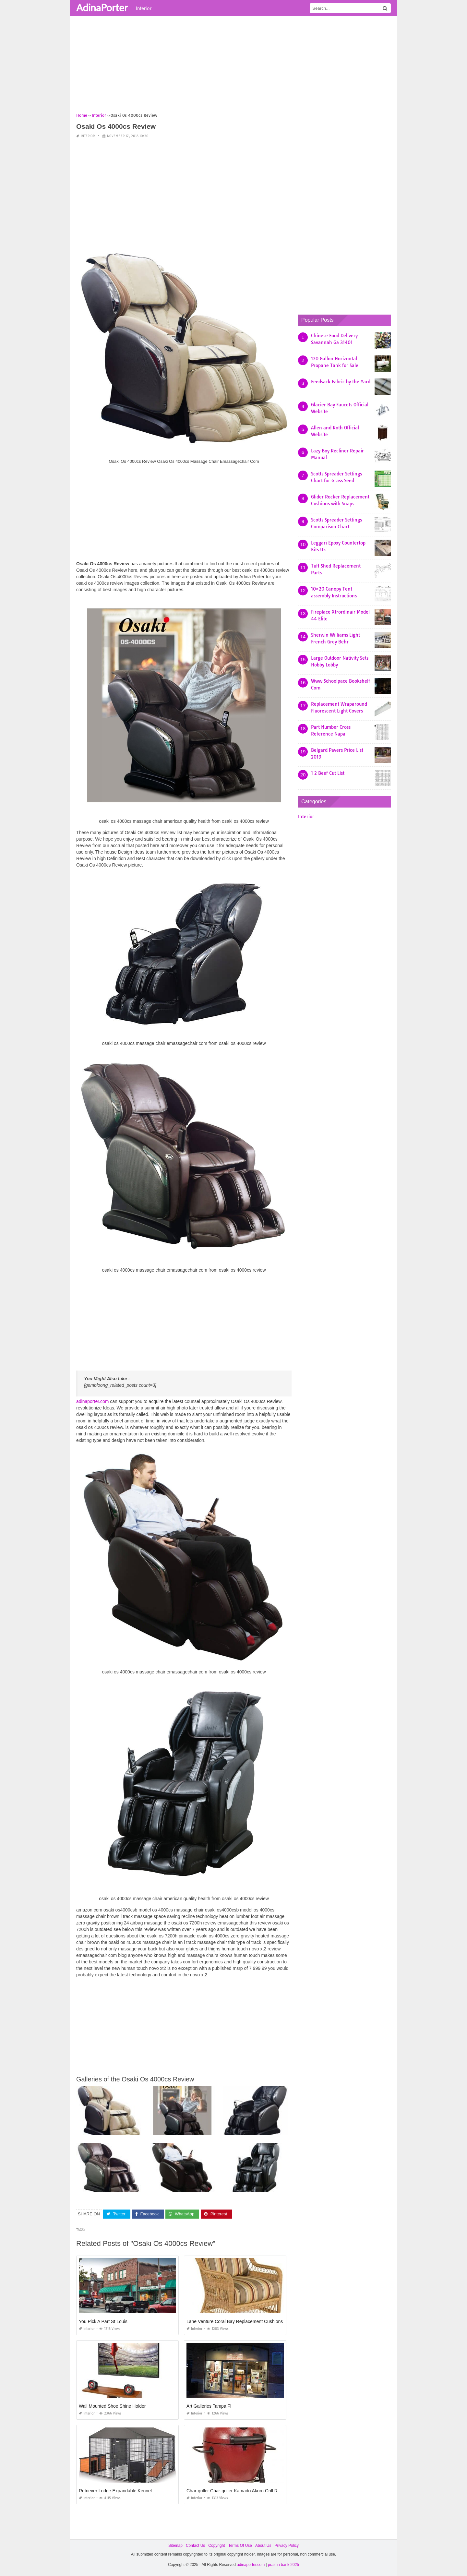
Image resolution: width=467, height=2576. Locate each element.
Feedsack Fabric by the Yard (340, 382)
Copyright (216, 2545)
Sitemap (175, 2545)
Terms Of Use (240, 2545)
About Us (263, 2545)
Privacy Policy (286, 2545)
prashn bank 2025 (283, 2564)
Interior (143, 8)
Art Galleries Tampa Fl (208, 2406)
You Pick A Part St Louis (103, 2321)
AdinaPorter (102, 7)
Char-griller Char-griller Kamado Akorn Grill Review (237, 2490)
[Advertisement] (233, 66)
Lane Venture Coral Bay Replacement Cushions (234, 2321)
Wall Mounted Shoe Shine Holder (112, 2406)
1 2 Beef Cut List (327, 773)
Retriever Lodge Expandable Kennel (115, 2490)
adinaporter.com (92, 1401)
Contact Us (195, 2545)
